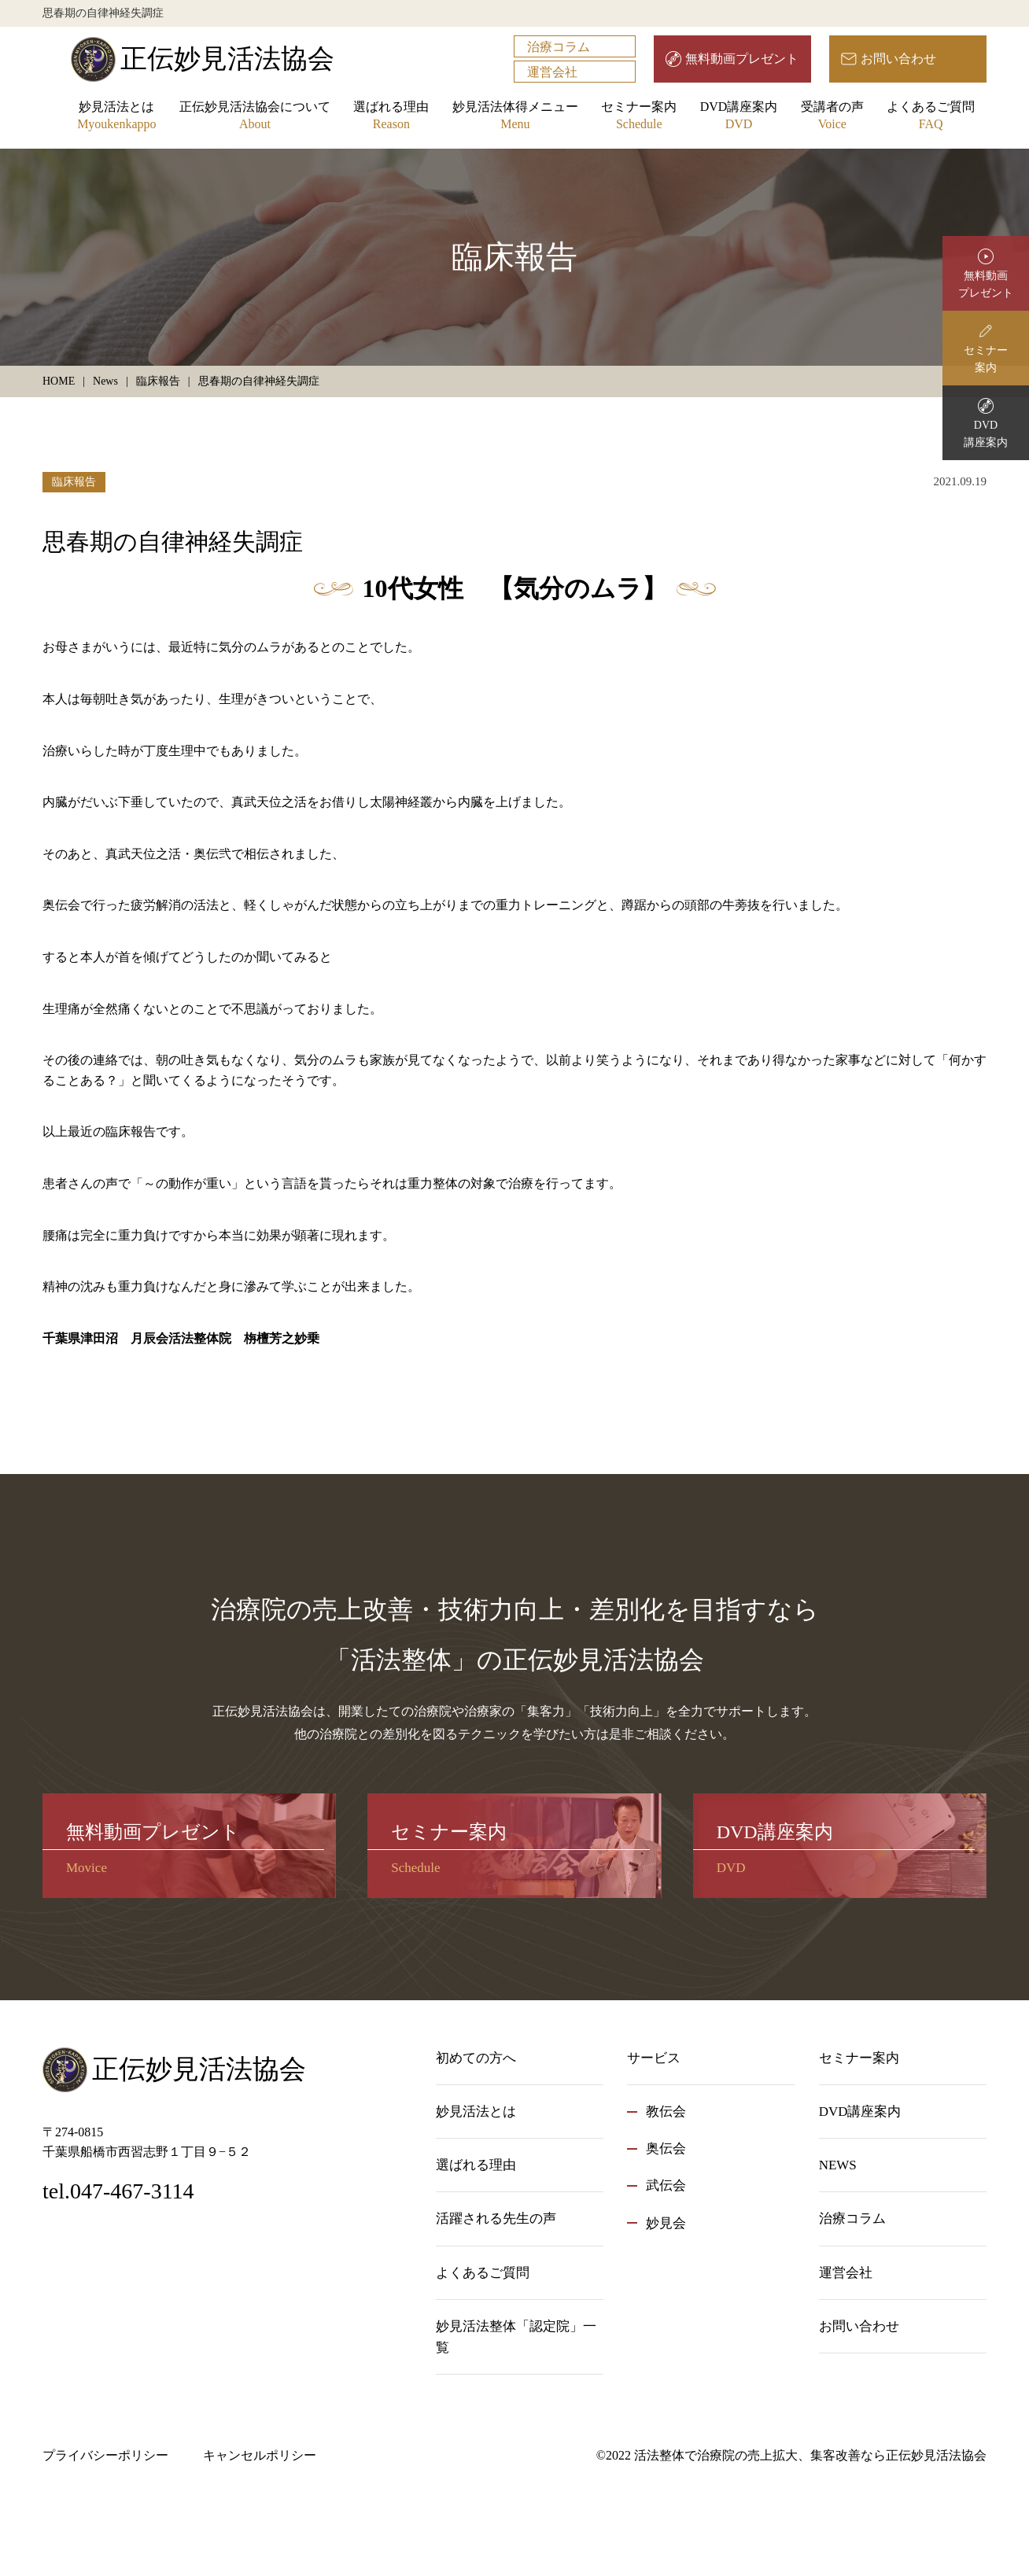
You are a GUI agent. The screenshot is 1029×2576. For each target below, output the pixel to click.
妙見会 (666, 2223)
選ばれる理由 (391, 117)
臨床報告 (74, 482)
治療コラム (558, 46)
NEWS (838, 2165)
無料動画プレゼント (741, 58)
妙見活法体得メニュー (515, 117)
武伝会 (666, 2185)
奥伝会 (666, 2148)
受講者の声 (832, 117)
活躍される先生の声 (496, 2218)
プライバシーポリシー (105, 2455)
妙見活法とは (116, 117)
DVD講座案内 (739, 117)
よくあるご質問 (931, 117)
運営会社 (552, 72)
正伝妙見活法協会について (254, 117)
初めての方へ (476, 2058)
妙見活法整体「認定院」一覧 (516, 2337)
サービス (653, 2058)
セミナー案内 (639, 117)
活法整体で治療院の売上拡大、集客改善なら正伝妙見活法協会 (810, 2455)
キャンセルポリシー (259, 2455)
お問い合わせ (898, 58)
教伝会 (666, 2111)
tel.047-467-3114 (118, 2191)
